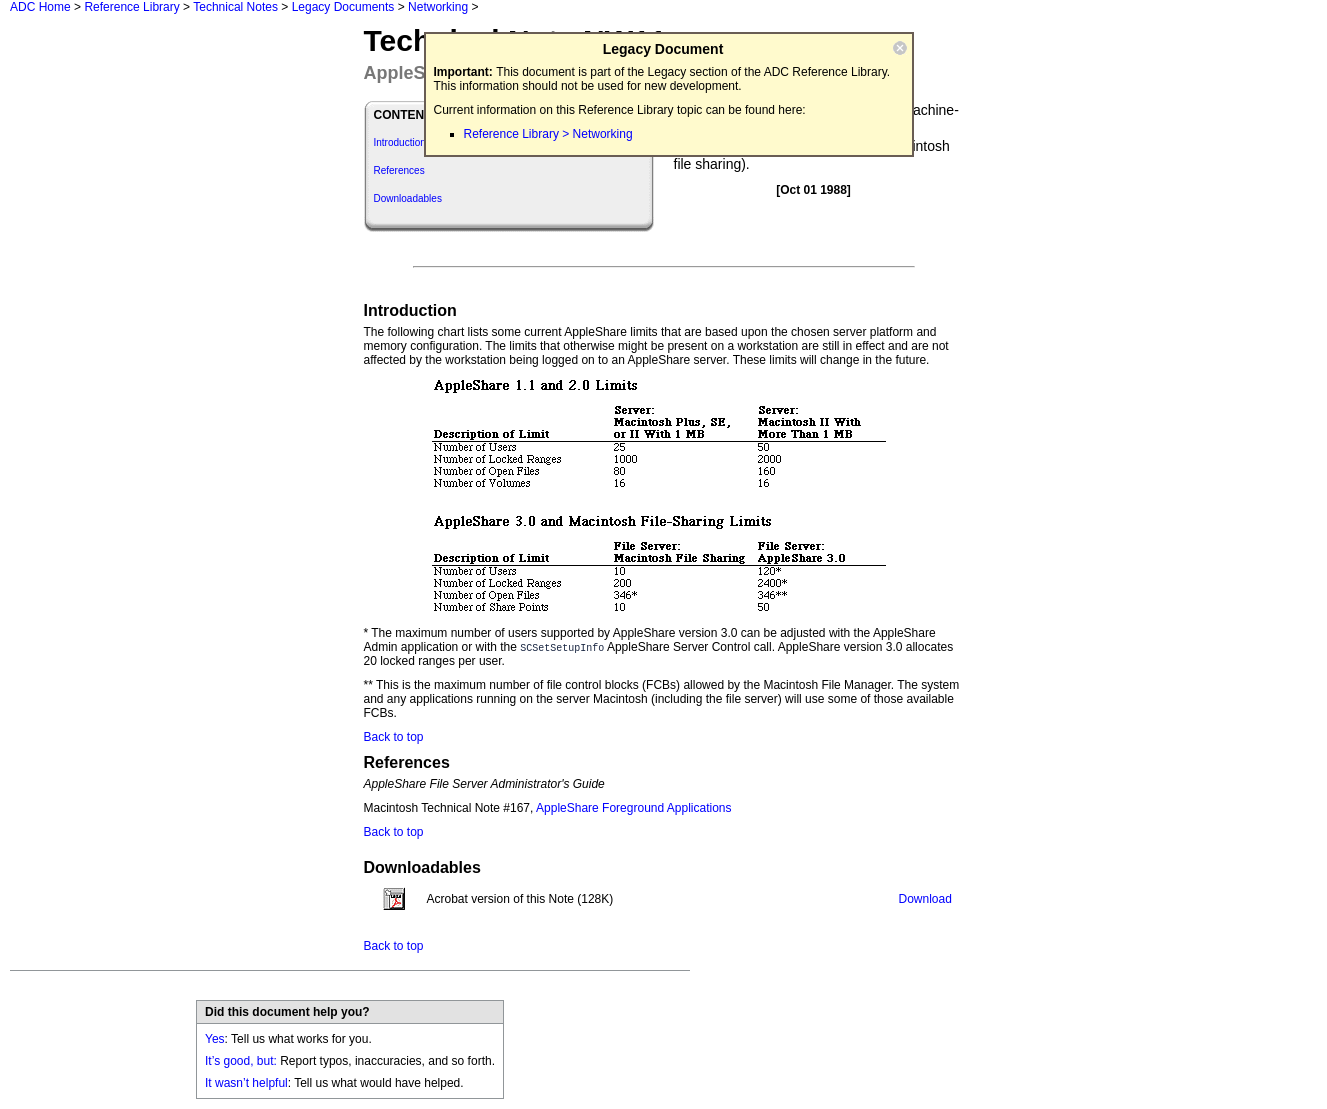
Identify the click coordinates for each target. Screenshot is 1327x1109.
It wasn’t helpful (246, 1083)
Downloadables (408, 198)
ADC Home (40, 7)
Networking (438, 7)
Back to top (394, 737)
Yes (215, 1039)
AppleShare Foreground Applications (633, 808)
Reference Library (131, 7)
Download (925, 899)
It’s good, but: (241, 1061)
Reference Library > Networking (548, 134)
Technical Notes (235, 7)
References (399, 170)
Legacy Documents (343, 7)
